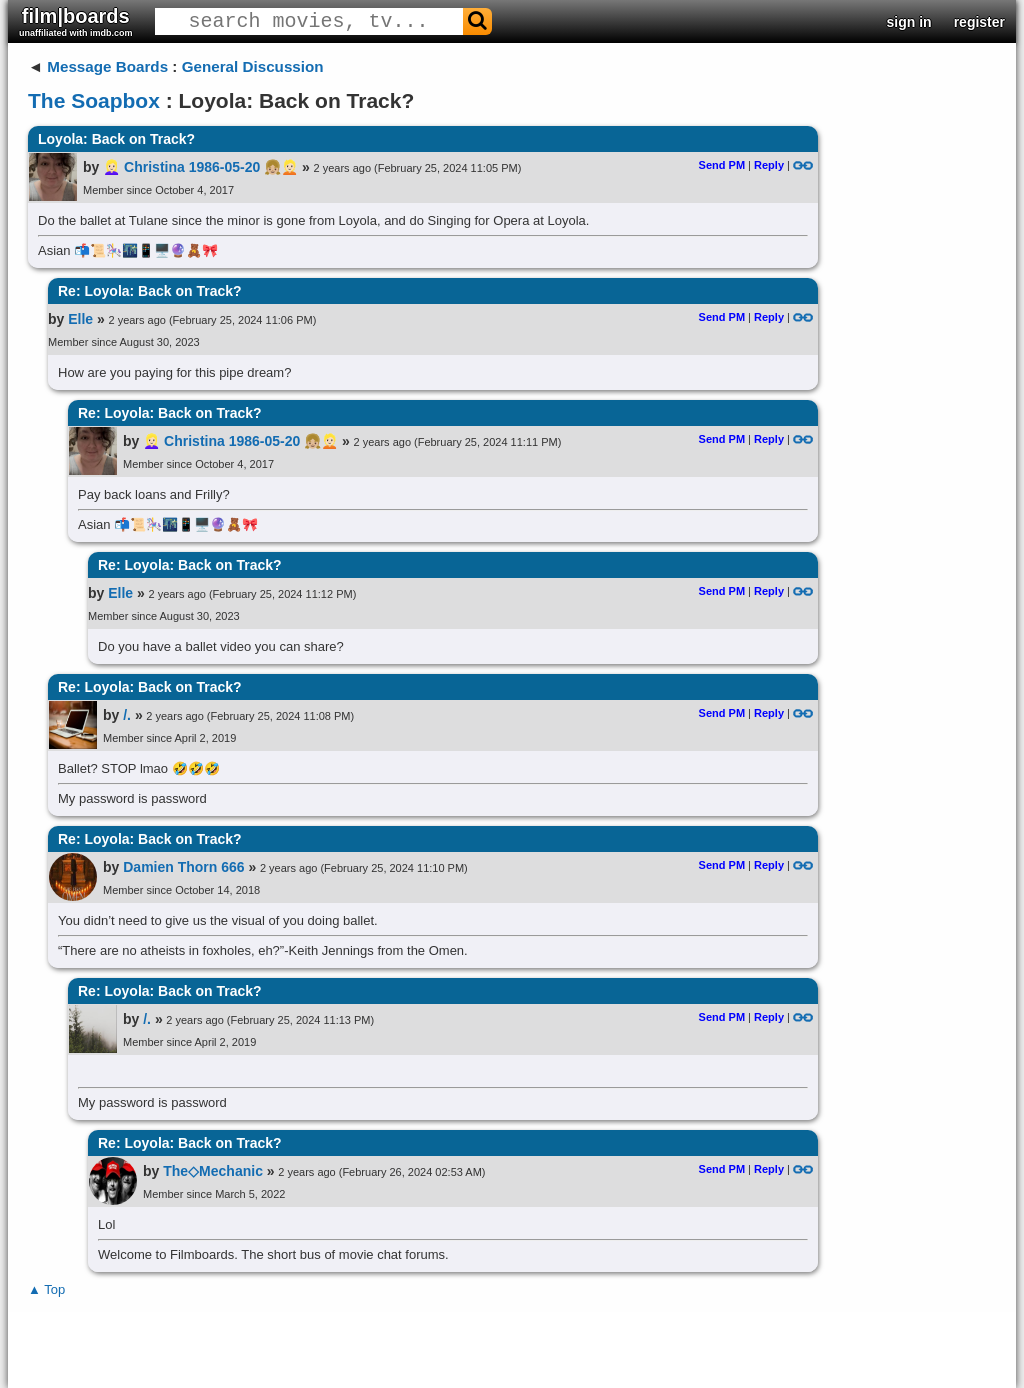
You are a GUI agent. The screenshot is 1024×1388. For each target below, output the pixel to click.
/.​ (127, 715)
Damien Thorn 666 (183, 867)
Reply (769, 165)
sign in (909, 22)
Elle (80, 319)
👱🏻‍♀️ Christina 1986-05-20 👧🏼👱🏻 (200, 167)
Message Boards (107, 66)
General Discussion (253, 66)
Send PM (722, 165)
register (979, 22)
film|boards (76, 21)
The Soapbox (94, 100)
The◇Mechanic (213, 1171)
